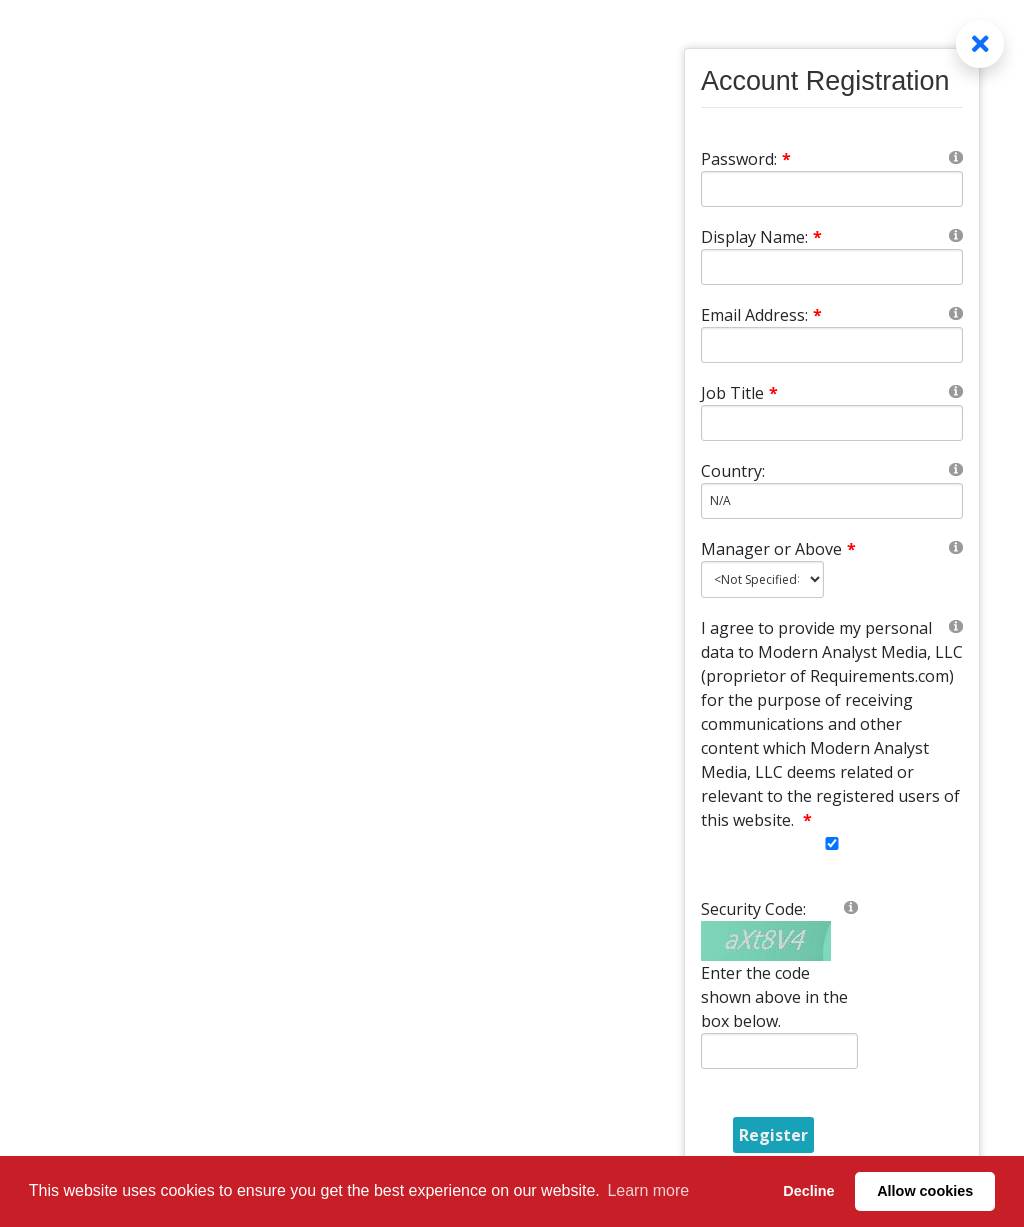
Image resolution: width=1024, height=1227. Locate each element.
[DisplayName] (832, 267)
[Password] (832, 189)
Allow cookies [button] (925, 1191)
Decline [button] (808, 1191)
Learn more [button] (648, 1190)
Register (773, 1135)
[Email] (832, 345)
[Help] (956, 156)
